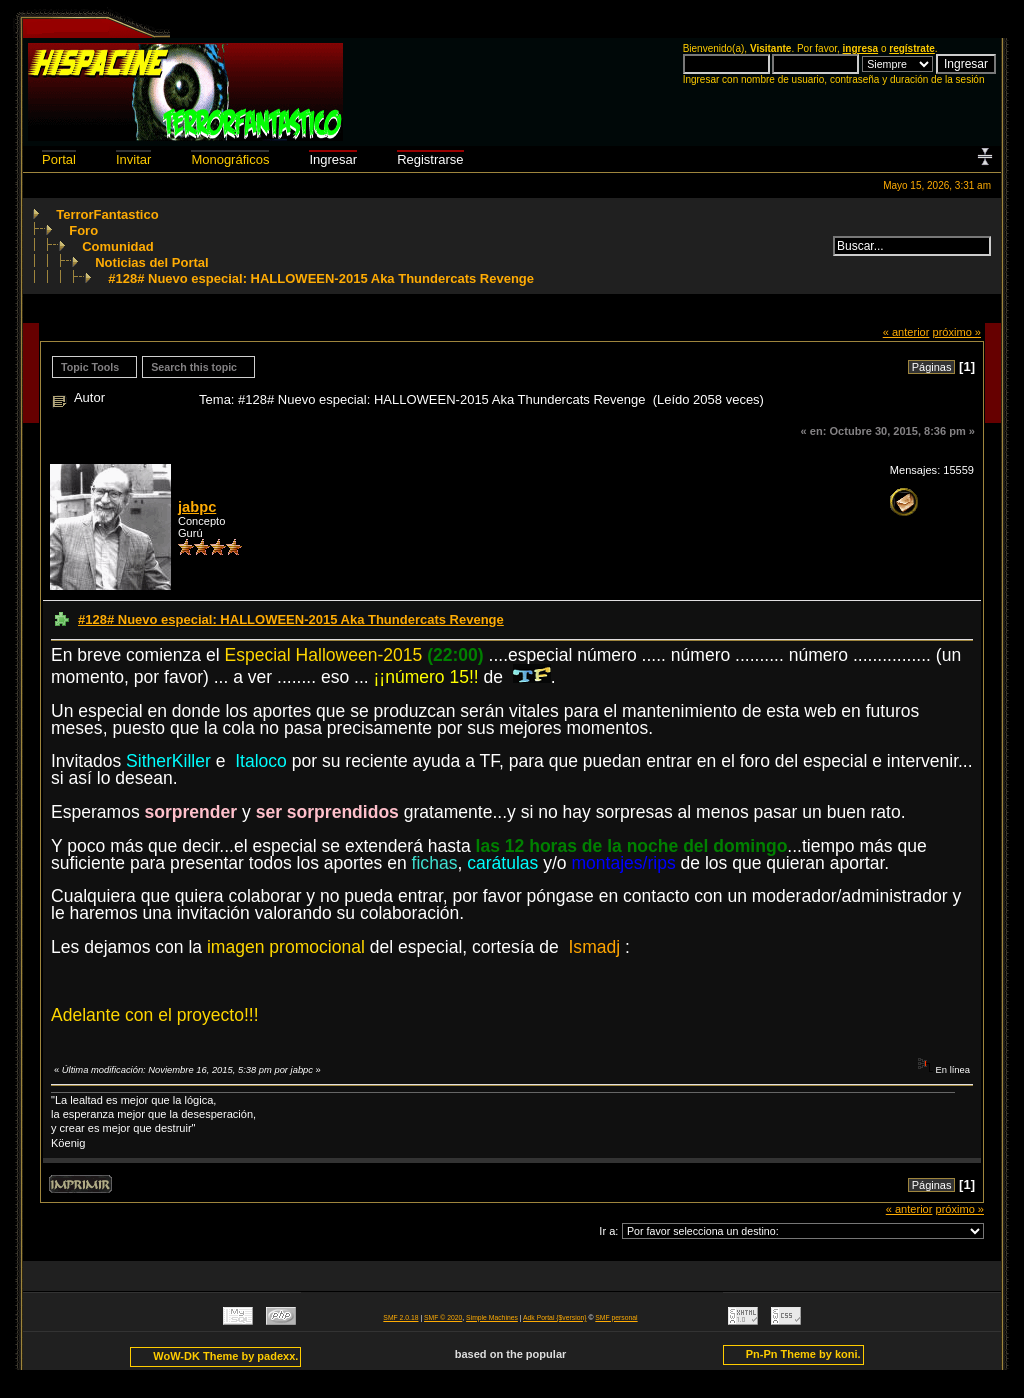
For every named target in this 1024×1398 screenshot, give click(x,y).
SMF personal (616, 1317)
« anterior (906, 332)
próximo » (956, 332)
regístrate (912, 48)
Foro (83, 230)
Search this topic (194, 367)
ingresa (861, 48)
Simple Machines (492, 1317)
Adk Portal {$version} (554, 1317)
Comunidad (118, 246)
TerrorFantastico (107, 214)
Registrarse (430, 159)
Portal (59, 159)
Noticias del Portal (151, 262)
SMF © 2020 (443, 1317)
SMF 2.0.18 (400, 1317)
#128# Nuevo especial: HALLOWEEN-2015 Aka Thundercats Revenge (321, 278)
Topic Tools (90, 367)
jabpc (197, 507)
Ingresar (333, 159)
